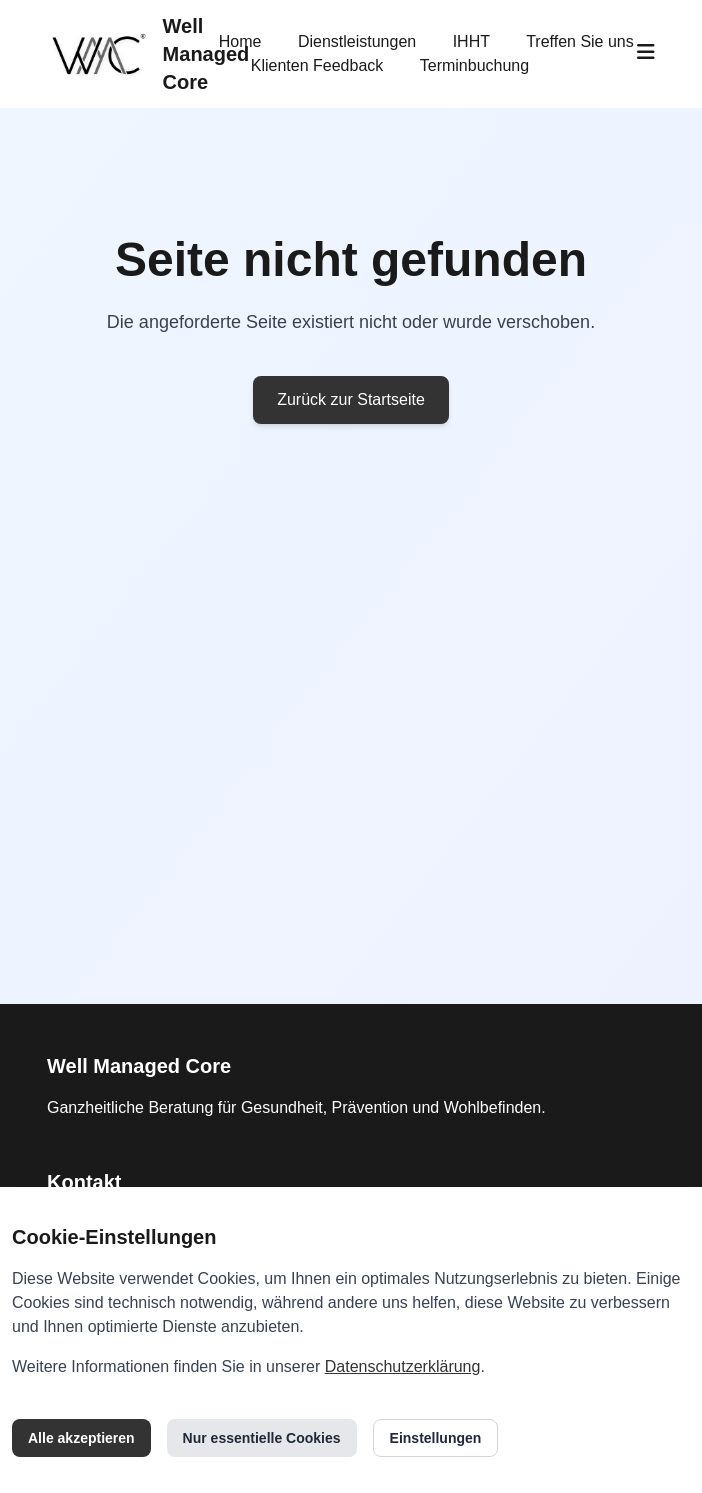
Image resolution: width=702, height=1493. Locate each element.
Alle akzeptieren (81, 1438)
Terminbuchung (474, 65)
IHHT (471, 41)
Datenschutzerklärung (403, 1366)
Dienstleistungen (357, 41)
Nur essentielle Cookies (262, 1438)
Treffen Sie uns (580, 41)
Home (240, 41)
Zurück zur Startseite (351, 399)
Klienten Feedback (317, 65)
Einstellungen (436, 1438)
